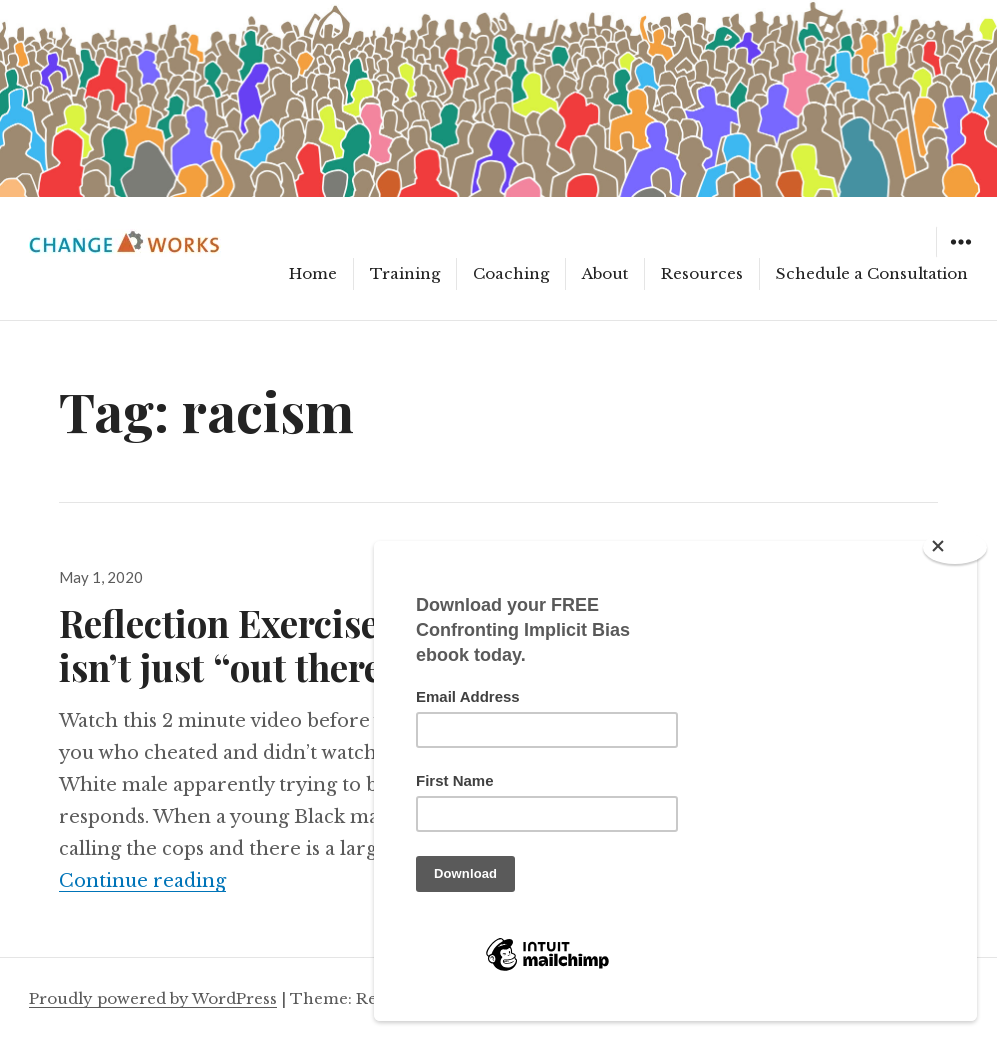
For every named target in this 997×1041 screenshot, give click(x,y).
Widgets (960, 256)
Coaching (511, 273)
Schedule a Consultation (872, 273)
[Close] (955, 547)
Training (405, 273)
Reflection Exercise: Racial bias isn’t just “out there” (320, 644)
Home (313, 273)
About (605, 273)
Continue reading (142, 881)
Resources (702, 273)
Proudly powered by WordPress (153, 998)
